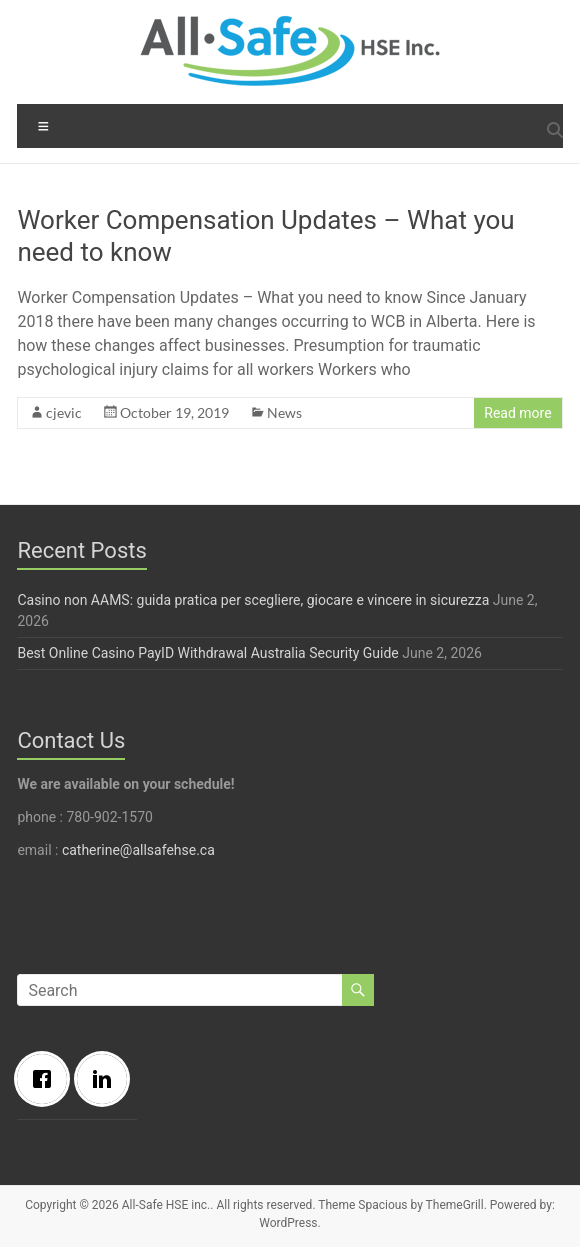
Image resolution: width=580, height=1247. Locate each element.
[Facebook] (47, 1079)
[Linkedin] (107, 1079)
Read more (517, 413)
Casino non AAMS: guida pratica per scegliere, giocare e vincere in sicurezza (253, 600)
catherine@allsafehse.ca (138, 850)
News (284, 412)
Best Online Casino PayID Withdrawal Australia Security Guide (207, 653)
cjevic (64, 412)
